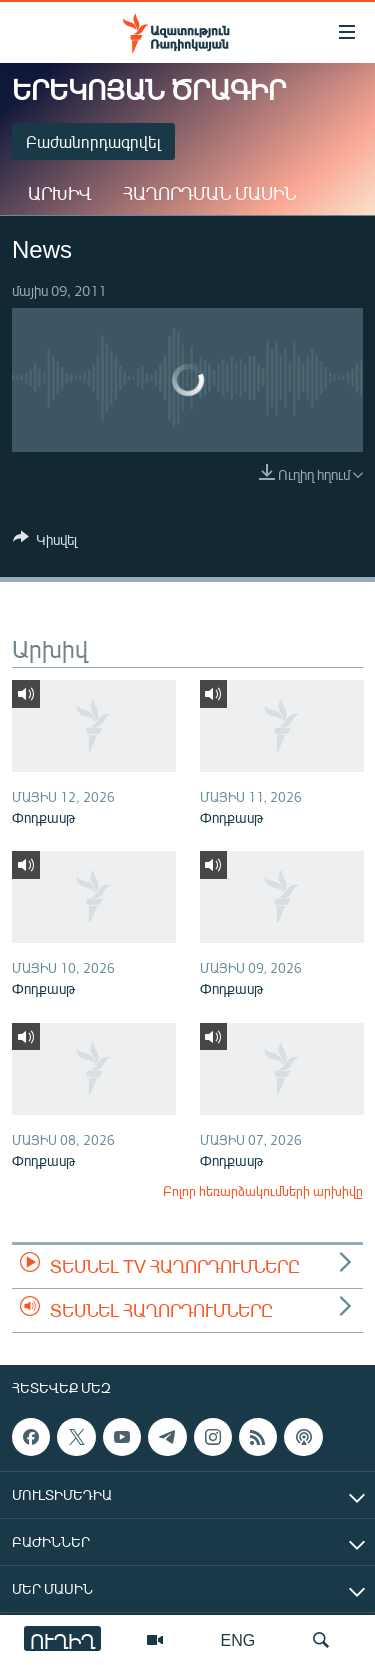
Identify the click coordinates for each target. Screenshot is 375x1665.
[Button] (45, 543)
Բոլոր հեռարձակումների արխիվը (263, 1191)
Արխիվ (59, 193)
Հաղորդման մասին (209, 193)
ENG (238, 1639)
